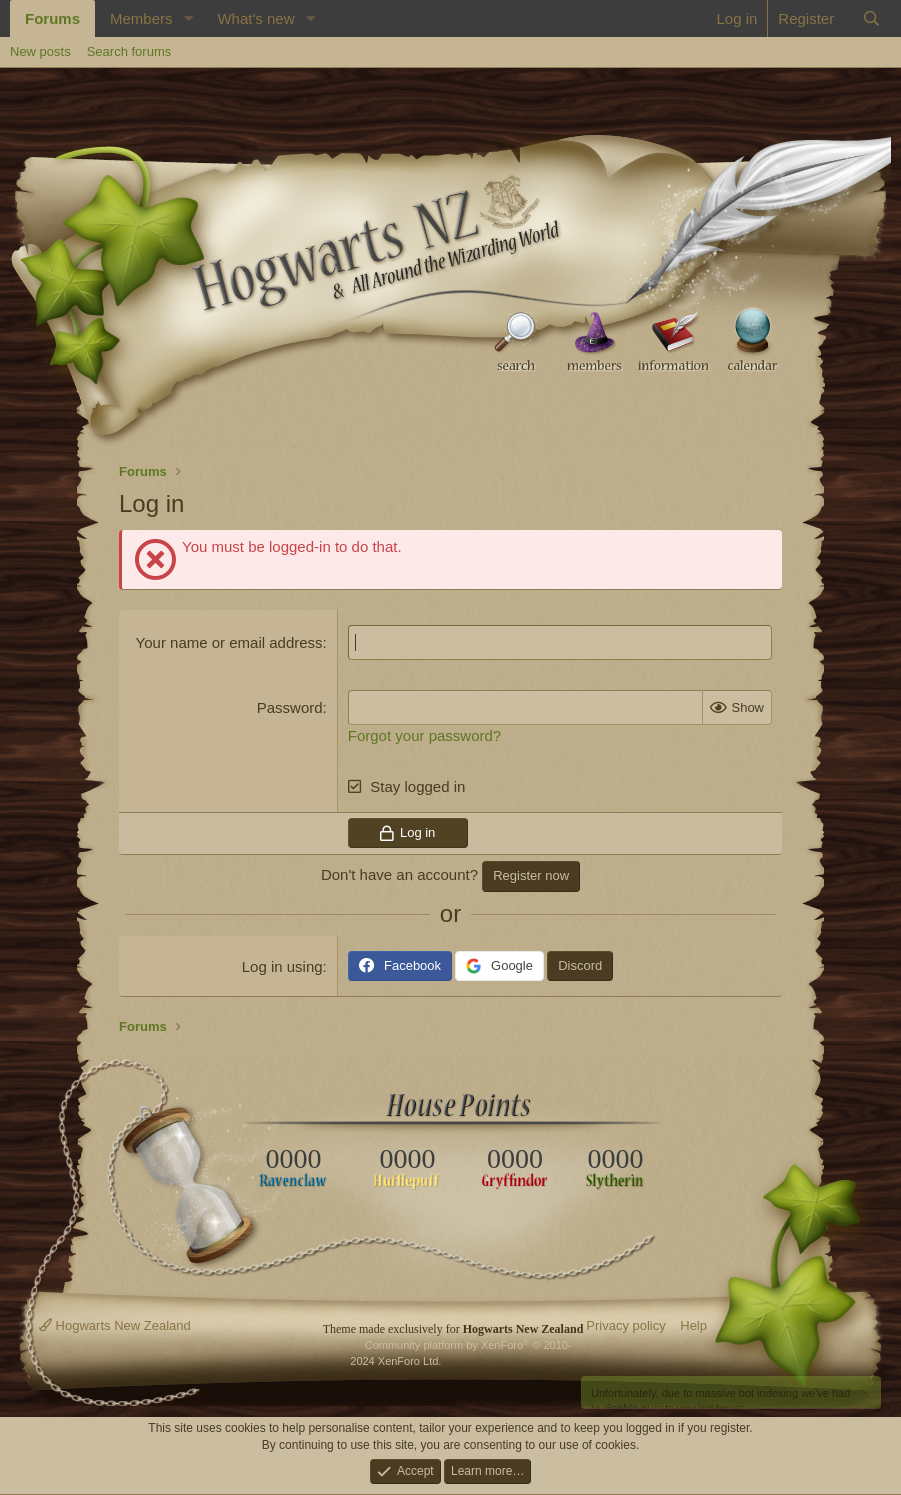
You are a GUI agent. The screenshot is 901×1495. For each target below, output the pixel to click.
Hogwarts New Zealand (115, 1325)
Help (693, 1325)
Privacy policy (625, 1325)
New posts (40, 51)
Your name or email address (229, 642)
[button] (188, 18)
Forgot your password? (424, 735)
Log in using (282, 966)
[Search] (871, 18)
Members (141, 18)
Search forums (129, 51)
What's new (255, 18)
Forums (52, 18)
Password (290, 707)
